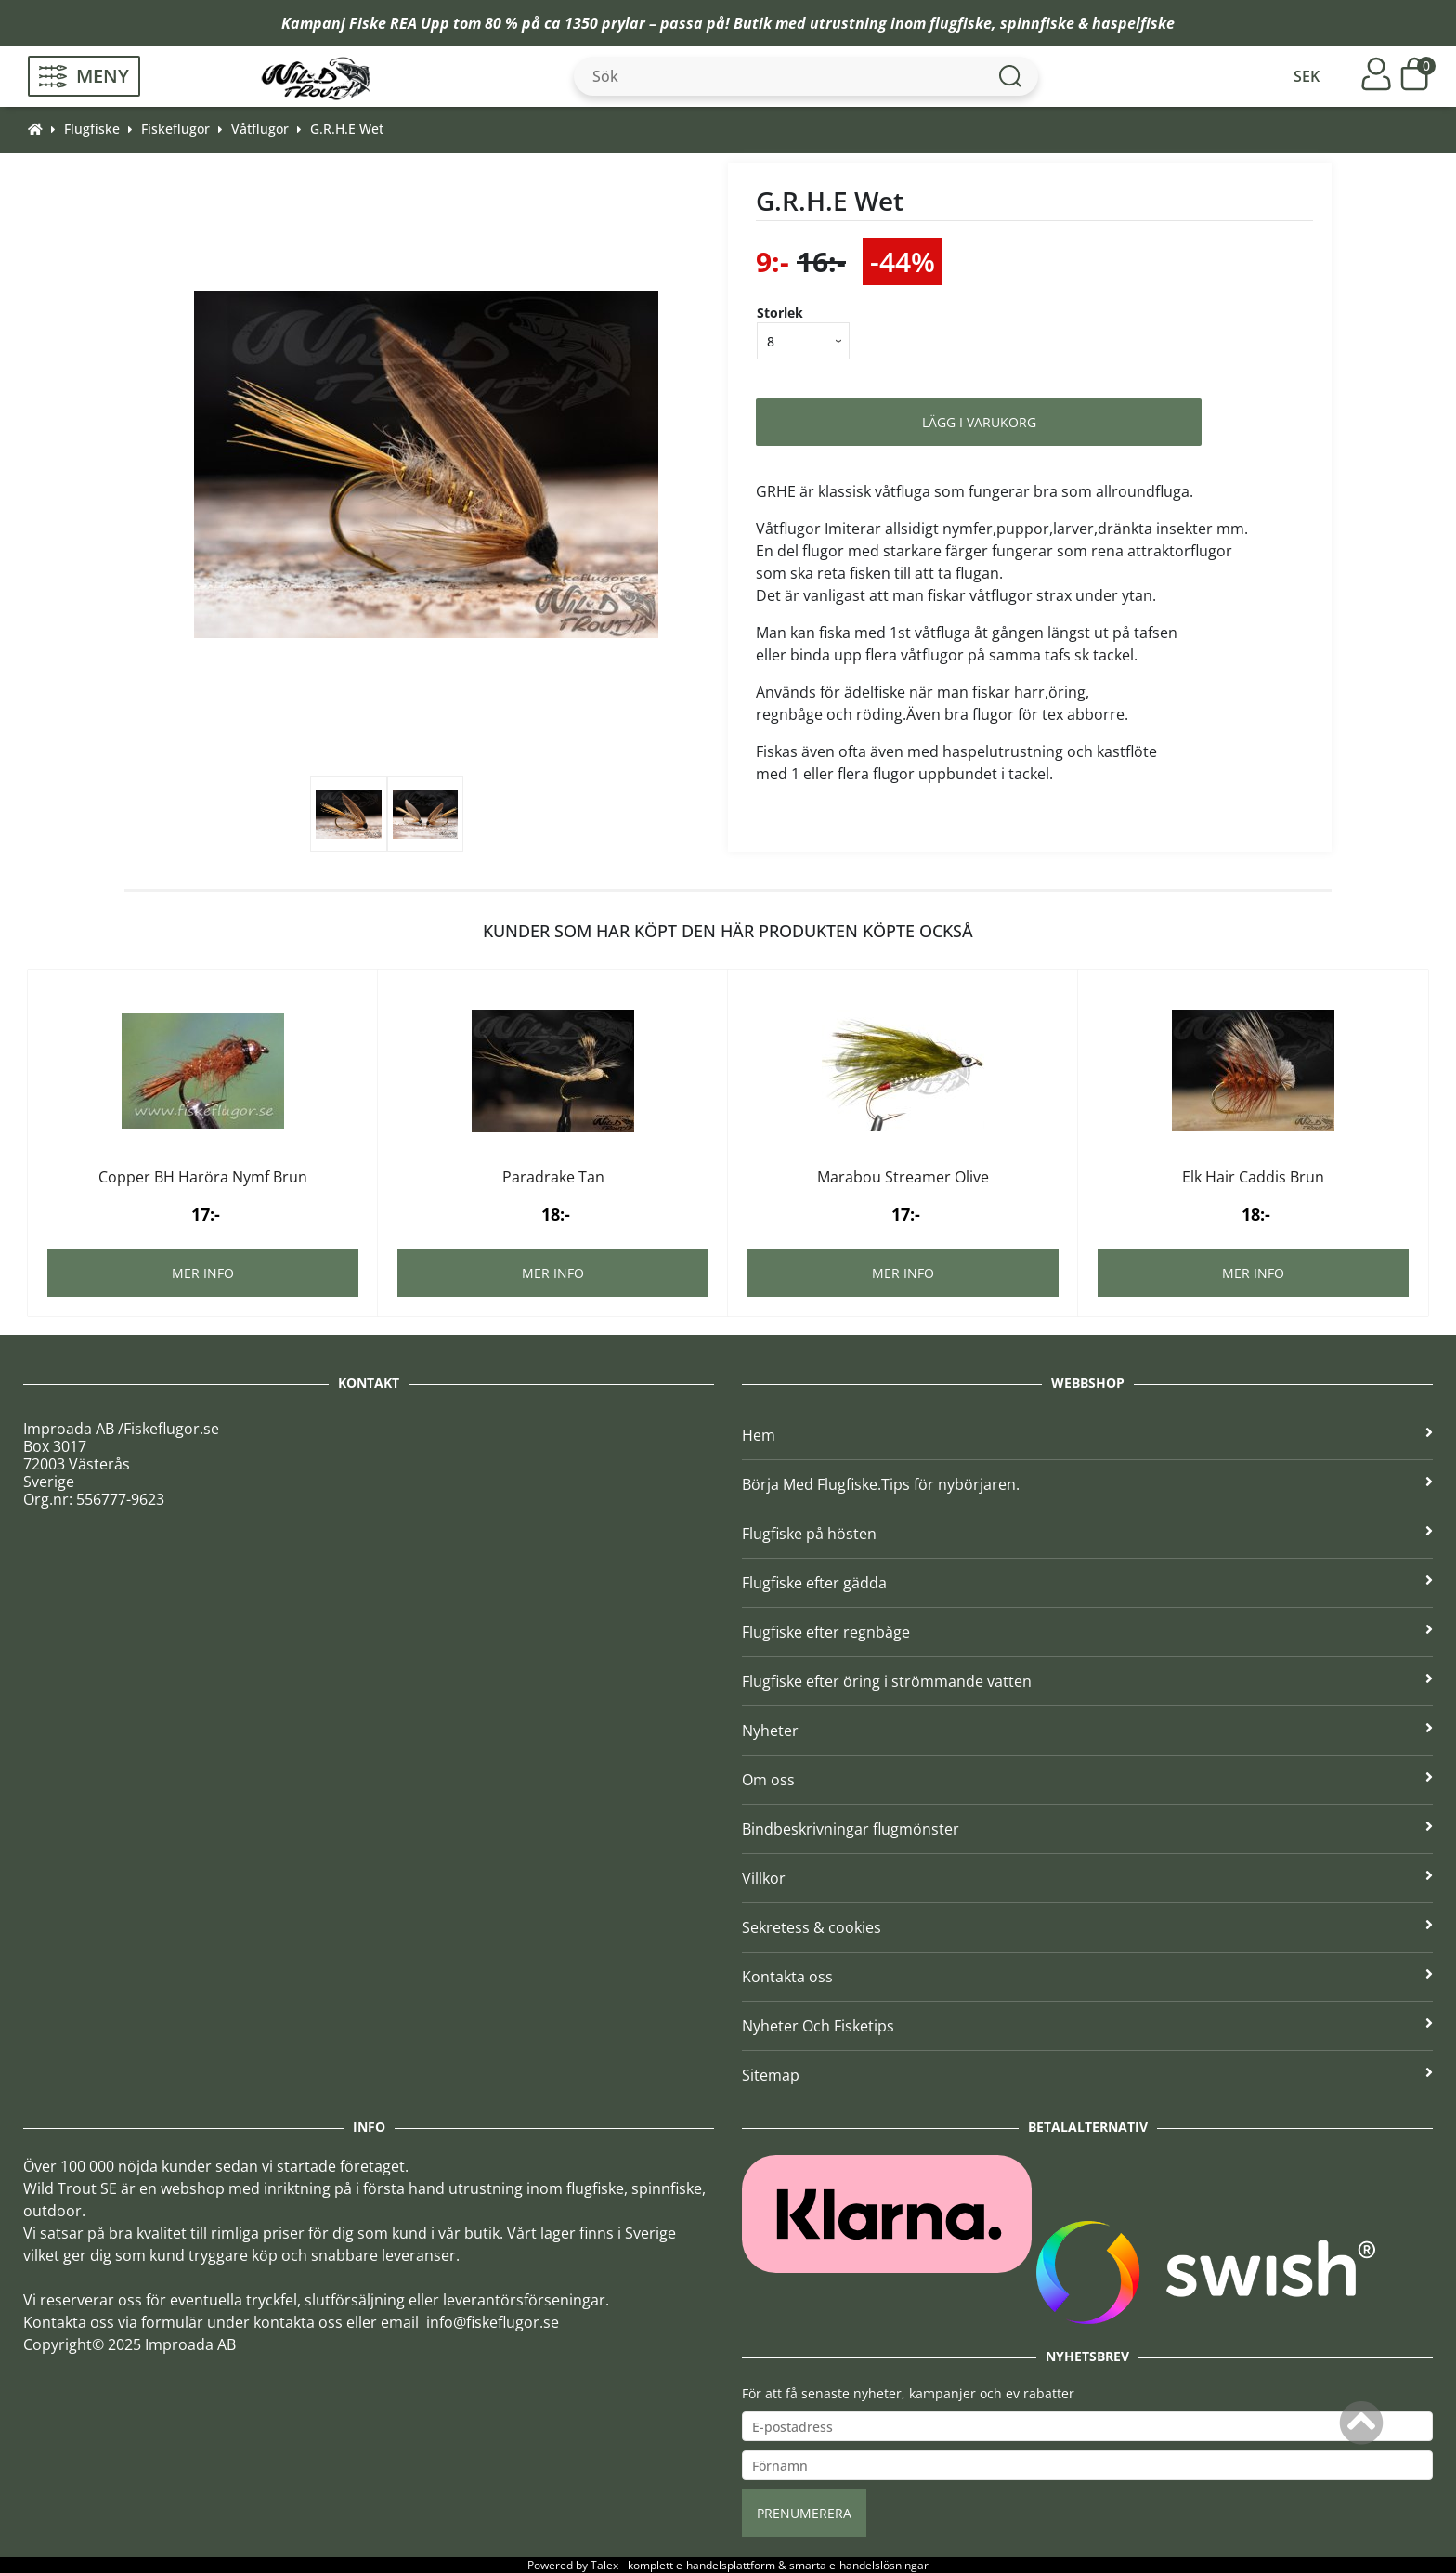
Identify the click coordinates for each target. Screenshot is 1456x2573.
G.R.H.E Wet (347, 128)
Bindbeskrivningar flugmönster (1087, 1829)
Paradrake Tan (553, 1177)
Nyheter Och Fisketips (1087, 2026)
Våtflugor (260, 128)
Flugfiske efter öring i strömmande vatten (1087, 1681)
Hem (1087, 1435)
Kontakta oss (1087, 1976)
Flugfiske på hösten (1087, 1533)
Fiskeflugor (175, 128)
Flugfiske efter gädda (1087, 1583)
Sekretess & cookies (1087, 1927)
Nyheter (1087, 1730)
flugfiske (961, 23)
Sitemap (1087, 2075)
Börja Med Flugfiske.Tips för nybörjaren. (1087, 1484)
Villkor (1087, 1878)
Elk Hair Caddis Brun (1253, 1177)
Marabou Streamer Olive (903, 1177)
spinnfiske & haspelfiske (1087, 23)
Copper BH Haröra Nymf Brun (202, 1177)
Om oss (1087, 1780)
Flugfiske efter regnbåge (1087, 1632)
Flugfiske (92, 128)
